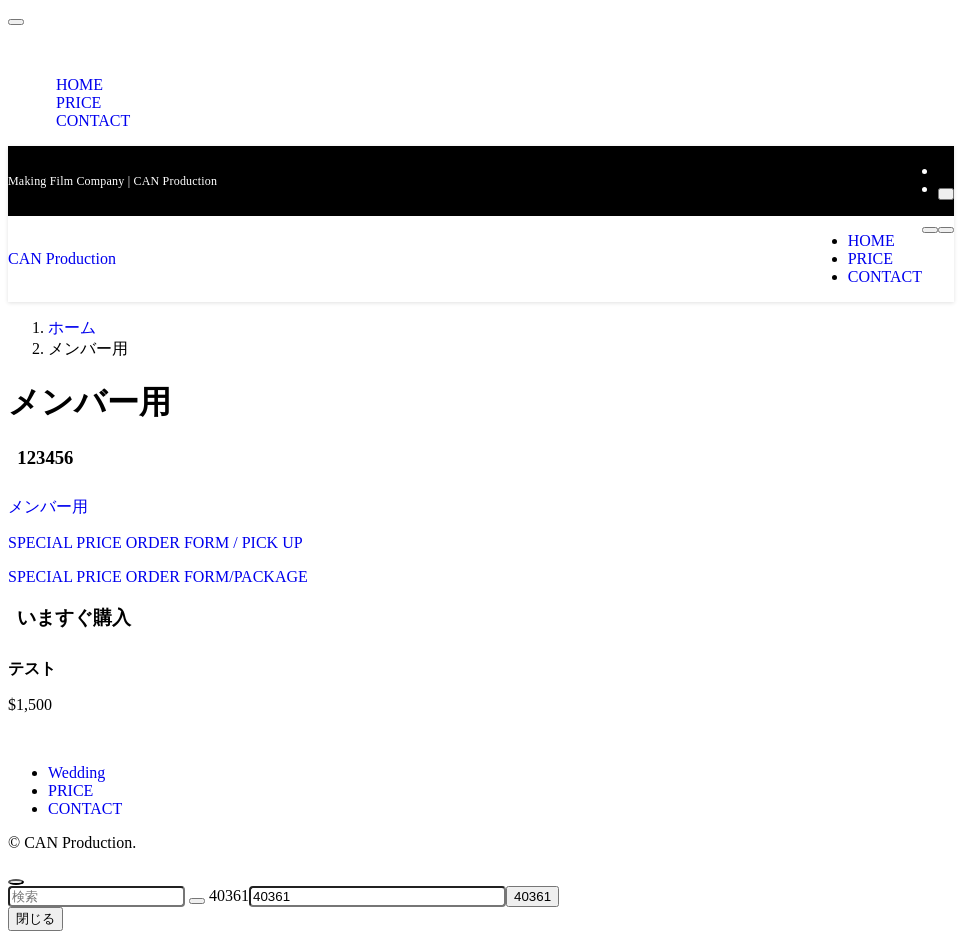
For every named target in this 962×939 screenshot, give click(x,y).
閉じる (35, 918)
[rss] (944, 170)
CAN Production (62, 258)
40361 (229, 895)
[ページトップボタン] (16, 882)
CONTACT (93, 120)
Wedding (76, 772)
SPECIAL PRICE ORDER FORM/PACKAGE (158, 576)
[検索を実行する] (197, 901)
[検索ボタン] (930, 230)
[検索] (946, 194)
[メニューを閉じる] (16, 22)
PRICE (70, 790)
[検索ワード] (96, 896)
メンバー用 (48, 506)
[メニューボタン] (946, 230)
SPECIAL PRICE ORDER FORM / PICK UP (155, 542)
